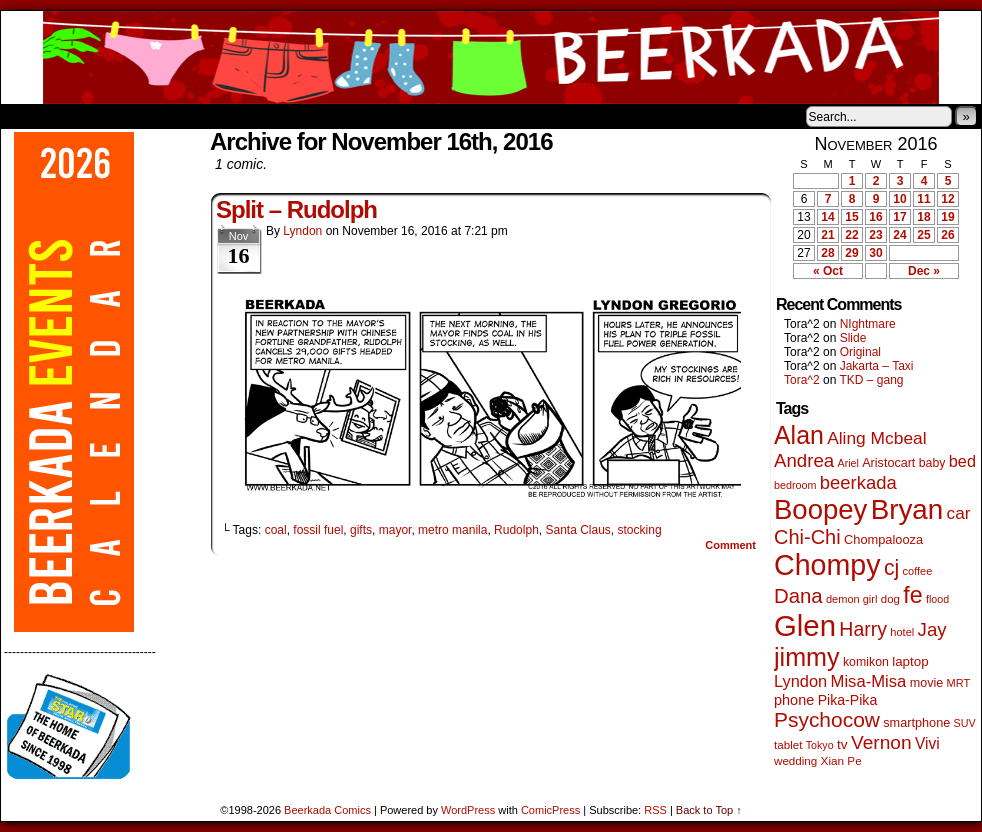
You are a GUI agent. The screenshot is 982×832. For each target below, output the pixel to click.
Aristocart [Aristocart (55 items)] (888, 463)
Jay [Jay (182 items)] (932, 629)
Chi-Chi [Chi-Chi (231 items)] (807, 537)
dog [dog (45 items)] (890, 599)
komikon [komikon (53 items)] (866, 662)
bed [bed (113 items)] (962, 461)
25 (923, 235)
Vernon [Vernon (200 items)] (881, 742)
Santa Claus (577, 530)
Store (150, 116)
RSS (655, 810)
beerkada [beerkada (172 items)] (858, 482)
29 (851, 253)
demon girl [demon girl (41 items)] (851, 599)
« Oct (828, 271)
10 (899, 199)
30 (875, 253)
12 (947, 199)
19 (947, 217)
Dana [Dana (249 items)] (798, 596)
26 (947, 235)
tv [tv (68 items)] (842, 744)
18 (923, 217)
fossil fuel (318, 530)
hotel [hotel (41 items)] (902, 632)
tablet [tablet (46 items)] (788, 744)
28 (827, 253)
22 (851, 235)
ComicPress (550, 810)
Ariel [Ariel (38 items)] (848, 463)
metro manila (452, 530)
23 (875, 235)
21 (827, 235)
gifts (361, 530)
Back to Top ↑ (709, 810)
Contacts (226, 116)
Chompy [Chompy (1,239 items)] (827, 565)
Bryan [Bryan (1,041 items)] (907, 509)
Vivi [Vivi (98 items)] (927, 743)
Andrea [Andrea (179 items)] (804, 460)
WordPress (468, 810)
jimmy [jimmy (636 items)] (807, 657)
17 (899, 217)
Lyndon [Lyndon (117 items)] (800, 681)
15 (851, 217)
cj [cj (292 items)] (891, 567)
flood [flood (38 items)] (937, 599)
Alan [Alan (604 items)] (799, 435)
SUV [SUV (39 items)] (965, 723)
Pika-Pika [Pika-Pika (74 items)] (848, 700)
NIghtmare (868, 324)
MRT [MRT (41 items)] (959, 683)
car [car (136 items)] (959, 513)
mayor (395, 530)
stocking (640, 530)
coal (276, 530)
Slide (853, 338)
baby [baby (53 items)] (932, 463)
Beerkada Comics (491, 57)
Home (29, 116)
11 (923, 199)
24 (899, 235)
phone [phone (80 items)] (794, 700)
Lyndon (302, 231)
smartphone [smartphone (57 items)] (916, 723)
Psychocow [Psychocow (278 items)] (827, 719)
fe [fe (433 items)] (912, 595)
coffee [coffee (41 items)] (918, 571)
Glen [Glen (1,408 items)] (805, 625)
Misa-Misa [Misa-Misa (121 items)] (869, 681)
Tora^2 (802, 380)
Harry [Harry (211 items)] (863, 629)
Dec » (924, 271)
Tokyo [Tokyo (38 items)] (820, 745)
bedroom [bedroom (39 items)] (795, 485)
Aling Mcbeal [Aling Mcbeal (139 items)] (876, 438)
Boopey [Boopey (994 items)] (820, 509)
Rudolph (516, 530)
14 (827, 217)
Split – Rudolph (296, 209)
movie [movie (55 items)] (927, 683)
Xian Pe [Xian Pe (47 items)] (841, 760)
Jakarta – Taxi (877, 366)
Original (860, 352)
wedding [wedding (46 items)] (795, 760)
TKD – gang (871, 380)
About (88, 116)
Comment (730, 545)
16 (875, 217)
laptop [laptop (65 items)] (910, 661)
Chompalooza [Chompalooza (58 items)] (883, 539)
